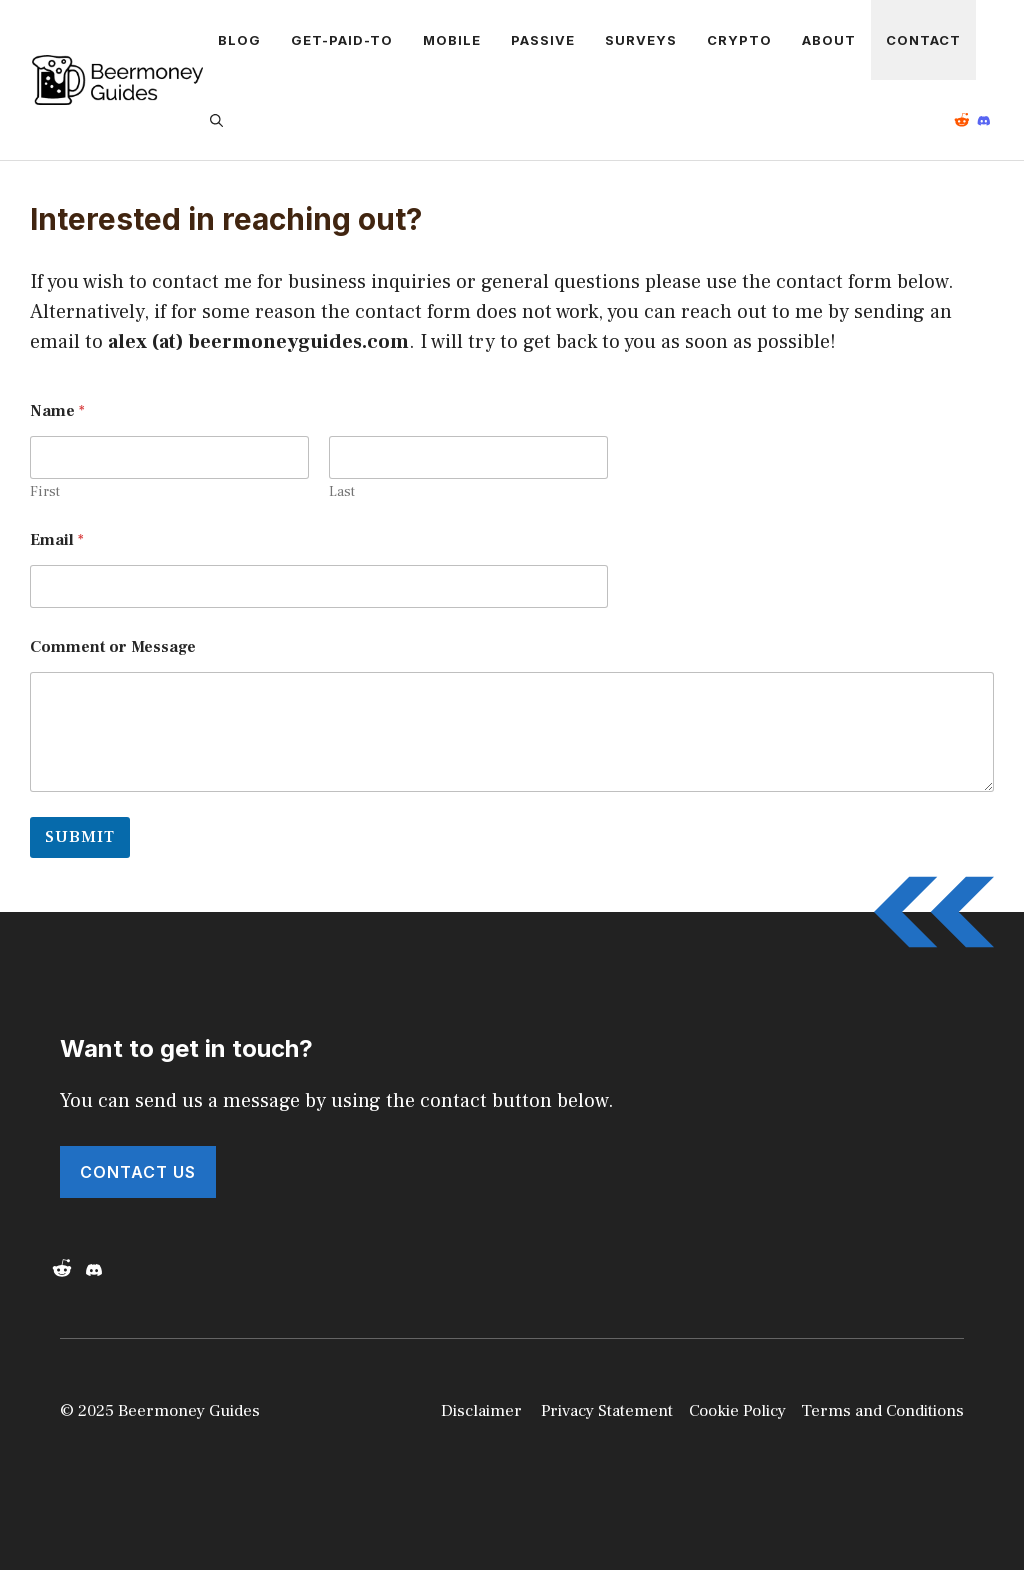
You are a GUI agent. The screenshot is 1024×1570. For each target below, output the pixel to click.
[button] (220, 120)
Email (57, 540)
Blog (239, 40)
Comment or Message (113, 647)
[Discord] (98, 1270)
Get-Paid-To (342, 40)
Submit (80, 837)
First (45, 492)
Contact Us (138, 1172)
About (829, 40)
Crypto (739, 40)
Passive (543, 40)
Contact (923, 40)
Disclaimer (481, 1411)
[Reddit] (966, 120)
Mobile (452, 40)
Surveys (641, 40)
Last (342, 492)
